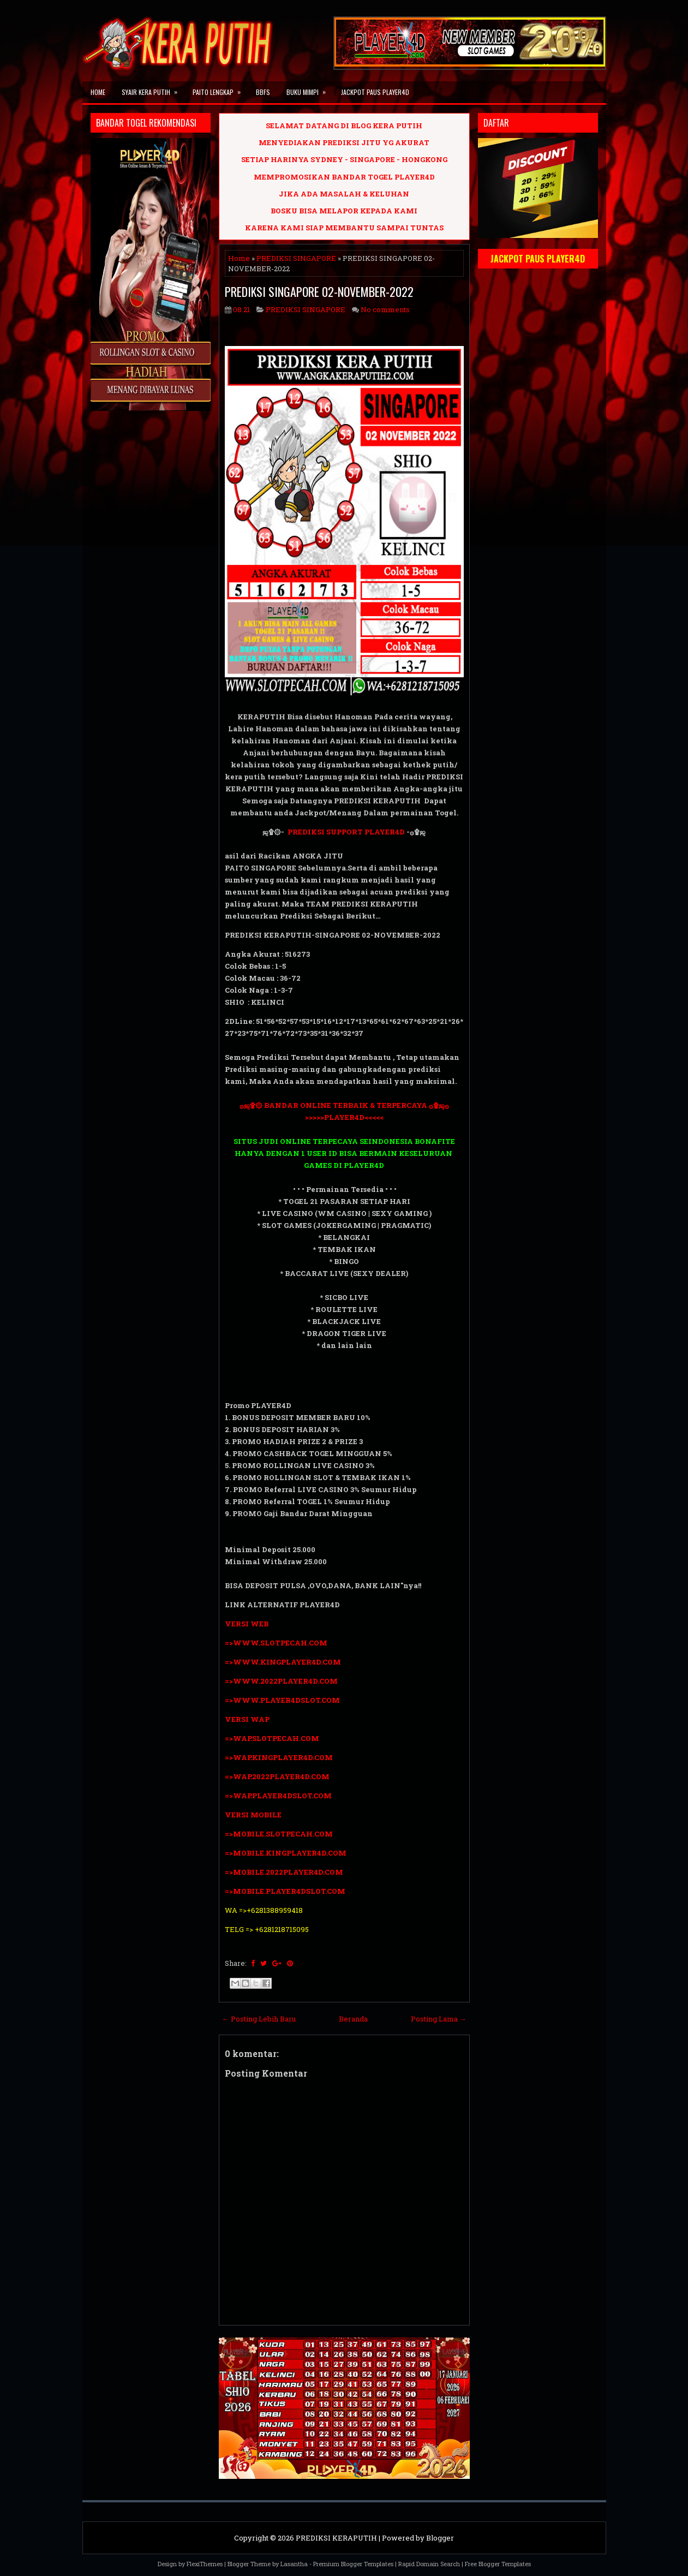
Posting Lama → (438, 2019)
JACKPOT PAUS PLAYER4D (375, 92)
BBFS (263, 92)
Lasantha (294, 2564)
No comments (385, 309)
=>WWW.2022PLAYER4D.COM (281, 1681)
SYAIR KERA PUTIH (153, 89)
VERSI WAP (247, 1719)
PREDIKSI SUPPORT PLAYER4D (346, 832)
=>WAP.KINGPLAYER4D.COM (279, 1757)
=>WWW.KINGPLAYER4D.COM (283, 1662)
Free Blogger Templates (498, 2564)
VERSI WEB (246, 1624)
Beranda (353, 2019)
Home (98, 92)
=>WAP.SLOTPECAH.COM (272, 1738)
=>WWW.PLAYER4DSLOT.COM (282, 1700)
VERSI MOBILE (253, 1815)
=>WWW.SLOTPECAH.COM (276, 1643)
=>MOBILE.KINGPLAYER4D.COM (285, 1853)
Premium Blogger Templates (353, 2564)
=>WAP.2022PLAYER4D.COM (277, 1776)
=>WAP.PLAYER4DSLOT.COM (278, 1795)
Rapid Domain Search (429, 2564)
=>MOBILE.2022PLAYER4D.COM (284, 1872)
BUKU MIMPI (309, 89)
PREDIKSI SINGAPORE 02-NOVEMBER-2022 (319, 291)
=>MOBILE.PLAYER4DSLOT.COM (285, 1891)
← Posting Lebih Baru (259, 2019)
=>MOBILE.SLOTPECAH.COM (279, 1834)
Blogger (440, 2538)
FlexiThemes (205, 2564)
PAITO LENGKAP (220, 89)
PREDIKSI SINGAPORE (296, 258)
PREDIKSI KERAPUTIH (336, 2538)
